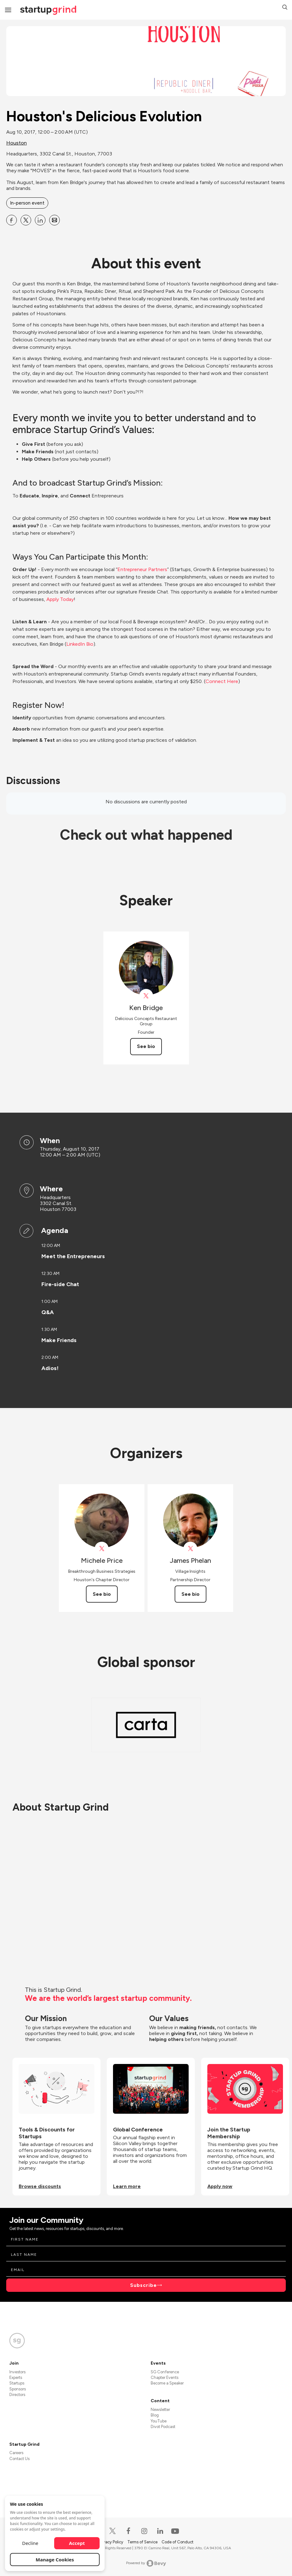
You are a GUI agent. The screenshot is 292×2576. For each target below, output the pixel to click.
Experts (15, 2377)
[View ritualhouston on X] (146, 996)
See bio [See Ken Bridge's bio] (146, 1046)
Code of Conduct (177, 2542)
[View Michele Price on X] (102, 1549)
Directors (17, 2394)
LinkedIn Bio (79, 644)
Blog (155, 2415)
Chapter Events (164, 2377)
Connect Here (221, 681)
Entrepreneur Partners (142, 569)
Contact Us (19, 2458)
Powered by (146, 2563)
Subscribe (143, 2285)
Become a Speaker (167, 2383)
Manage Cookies (55, 2559)
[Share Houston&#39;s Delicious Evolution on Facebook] (11, 220)
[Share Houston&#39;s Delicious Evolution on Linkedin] (40, 220)
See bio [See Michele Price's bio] (102, 1594)
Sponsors (17, 2389)
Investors (17, 2372)
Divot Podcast (163, 2426)
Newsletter (160, 2409)
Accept (77, 2543)
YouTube (159, 2421)
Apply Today (60, 599)
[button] (284, 8)
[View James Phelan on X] (190, 1549)
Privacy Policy (111, 2542)
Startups (16, 2383)
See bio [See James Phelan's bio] (190, 1594)
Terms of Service (142, 2542)
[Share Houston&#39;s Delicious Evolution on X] (26, 220)
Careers (16, 2452)
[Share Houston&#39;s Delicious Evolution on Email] (54, 220)
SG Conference (165, 2372)
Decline (30, 2543)
